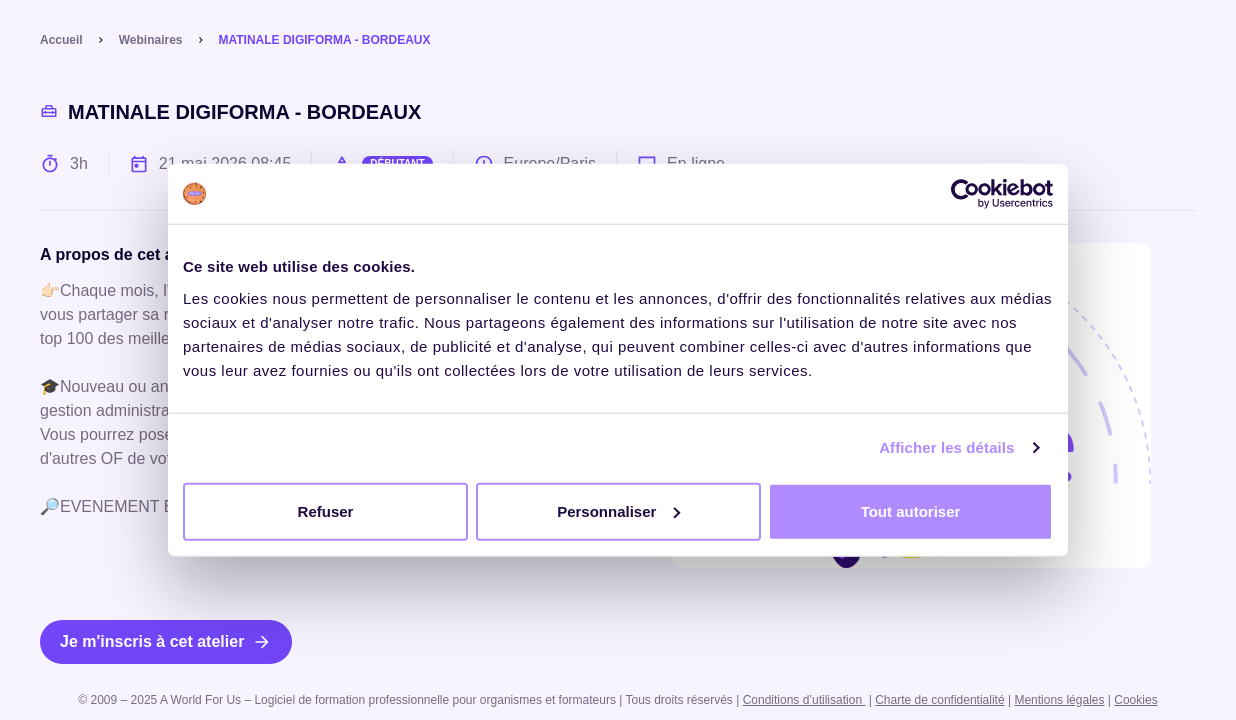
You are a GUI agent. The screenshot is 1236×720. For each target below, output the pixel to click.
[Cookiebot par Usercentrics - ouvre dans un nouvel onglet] (965, 194)
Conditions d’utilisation (804, 700)
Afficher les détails (946, 447)
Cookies (1135, 700)
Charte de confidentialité (939, 700)
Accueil (61, 40)
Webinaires (151, 40)
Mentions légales (1059, 700)
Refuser (326, 510)
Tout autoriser (911, 510)
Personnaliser (618, 510)
